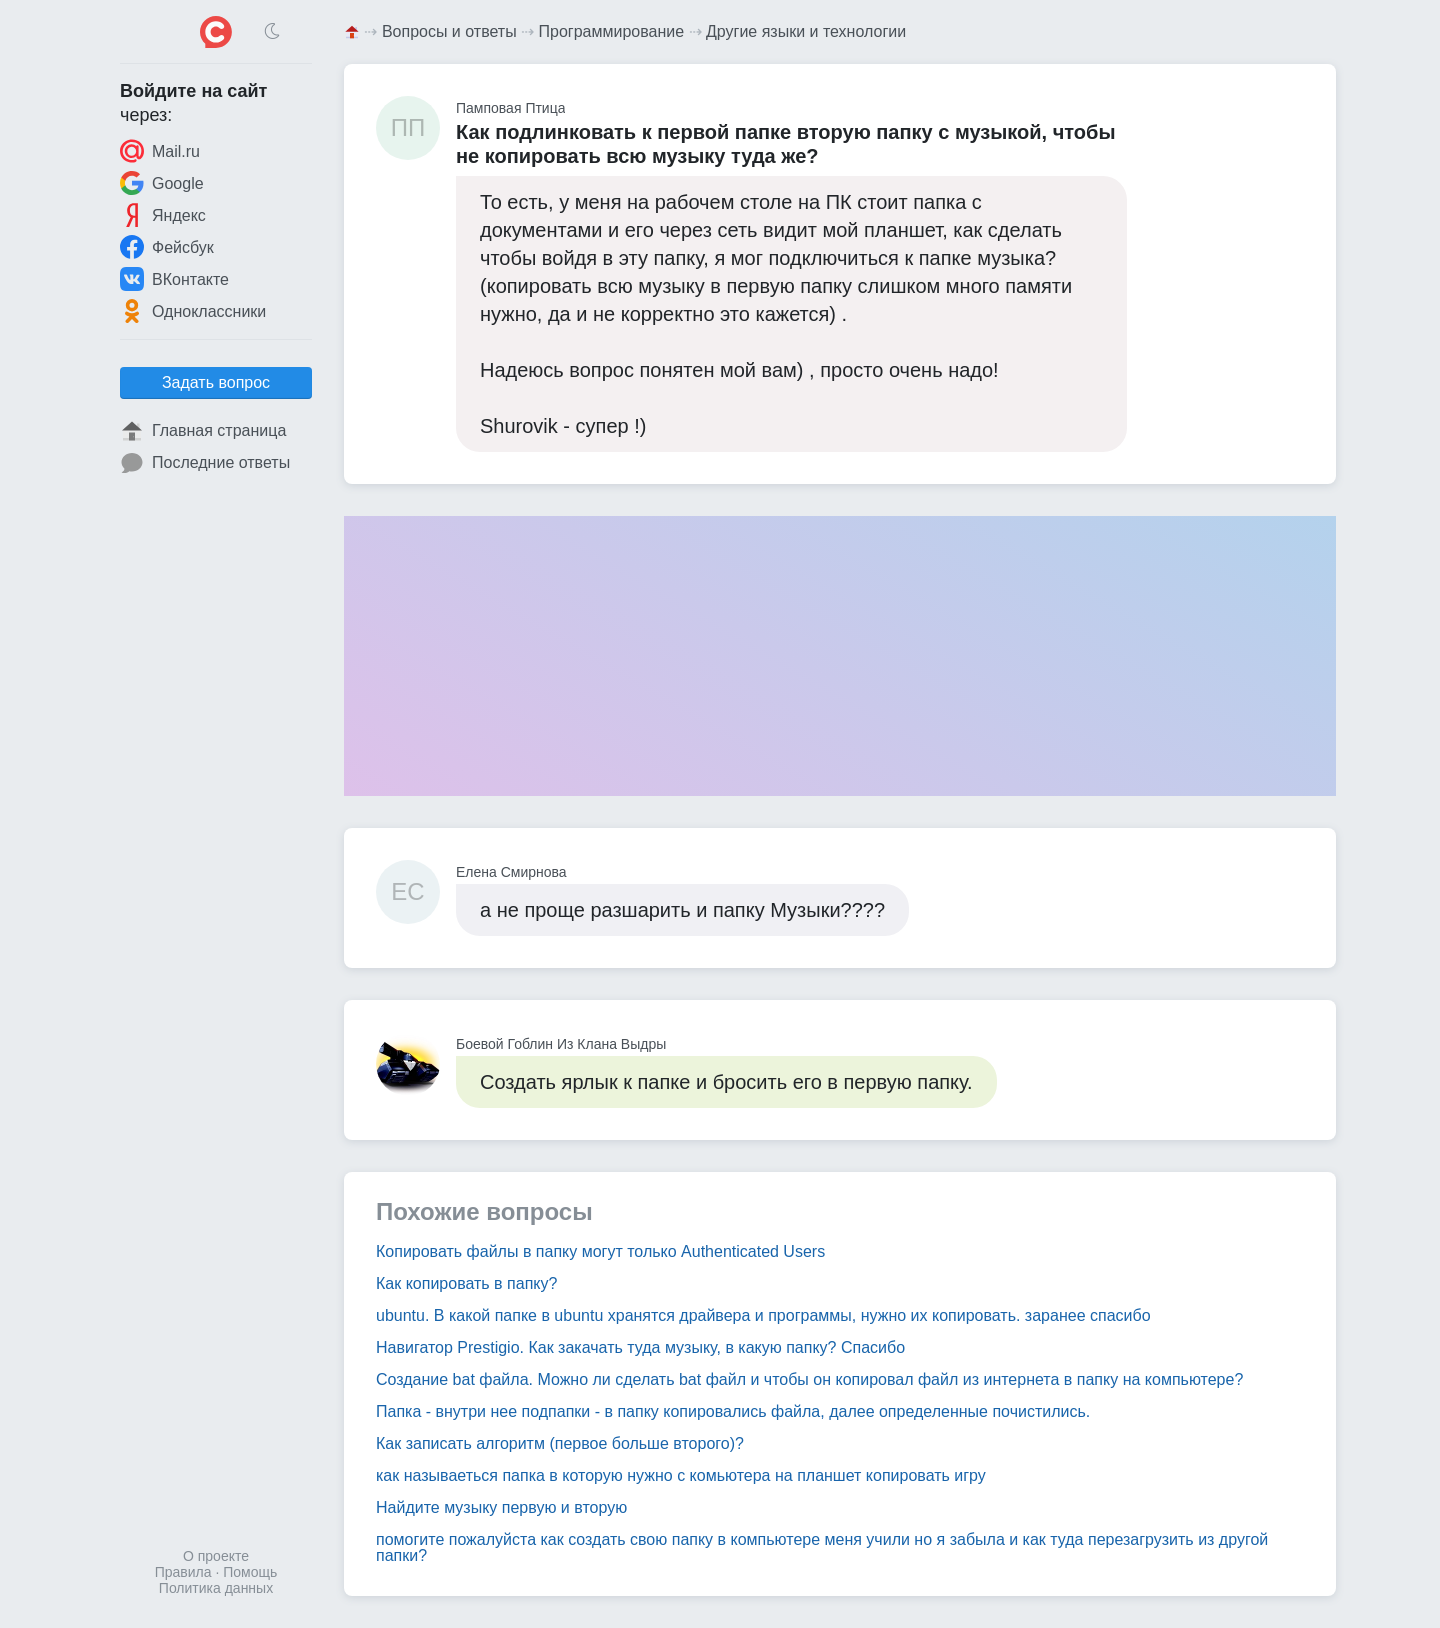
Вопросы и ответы (449, 31)
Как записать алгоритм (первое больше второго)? (560, 1443)
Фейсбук (167, 247)
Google (162, 183)
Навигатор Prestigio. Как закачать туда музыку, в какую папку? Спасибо (640, 1347)
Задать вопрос (216, 382)
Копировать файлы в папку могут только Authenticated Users (600, 1251)
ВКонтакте (174, 279)
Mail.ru (160, 151)
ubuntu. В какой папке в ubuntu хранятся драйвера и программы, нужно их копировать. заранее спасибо (763, 1315)
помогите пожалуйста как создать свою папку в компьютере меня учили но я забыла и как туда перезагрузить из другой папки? (822, 1547)
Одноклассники (193, 311)
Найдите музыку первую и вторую (501, 1507)
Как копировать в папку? (466, 1283)
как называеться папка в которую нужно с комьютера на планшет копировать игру (681, 1475)
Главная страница (203, 431)
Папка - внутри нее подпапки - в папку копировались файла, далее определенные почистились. (733, 1411)
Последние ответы (205, 463)
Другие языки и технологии (806, 31)
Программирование (612, 31)
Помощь (250, 1572)
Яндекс (163, 215)
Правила (183, 1572)
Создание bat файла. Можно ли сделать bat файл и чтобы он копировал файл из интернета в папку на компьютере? (809, 1379)
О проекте (216, 1556)
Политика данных (216, 1588)
